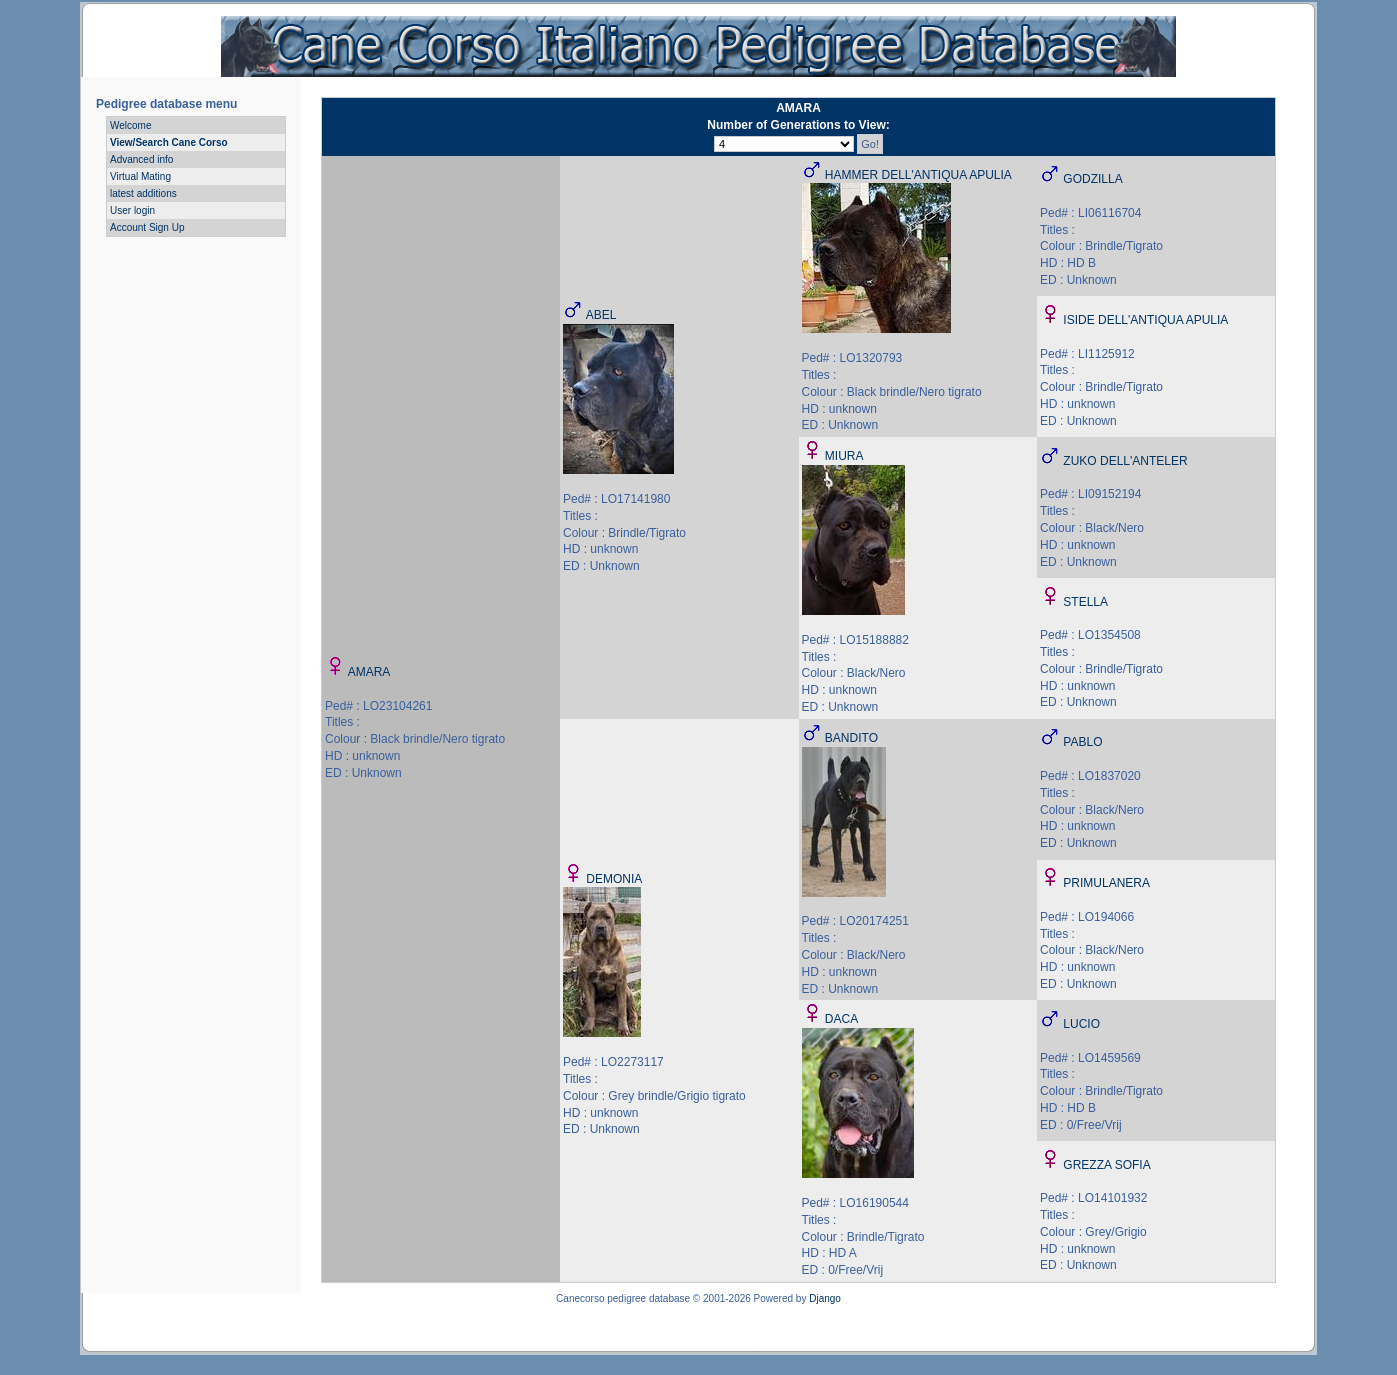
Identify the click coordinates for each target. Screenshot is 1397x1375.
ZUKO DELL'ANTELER (1125, 461)
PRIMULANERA (1106, 883)
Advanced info (141, 159)
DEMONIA (614, 879)
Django (825, 1298)
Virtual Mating (140, 176)
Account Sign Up (147, 227)
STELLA (1085, 602)
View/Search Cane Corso (169, 142)
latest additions (143, 193)
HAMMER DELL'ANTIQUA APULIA (918, 175)
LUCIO (1081, 1024)
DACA (841, 1019)
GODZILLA (1092, 179)
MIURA (844, 456)
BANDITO (851, 738)
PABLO (1082, 742)
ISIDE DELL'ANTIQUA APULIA (1145, 320)
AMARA (369, 672)
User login (132, 210)
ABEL (601, 315)
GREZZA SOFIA (1106, 1165)
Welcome (131, 125)
